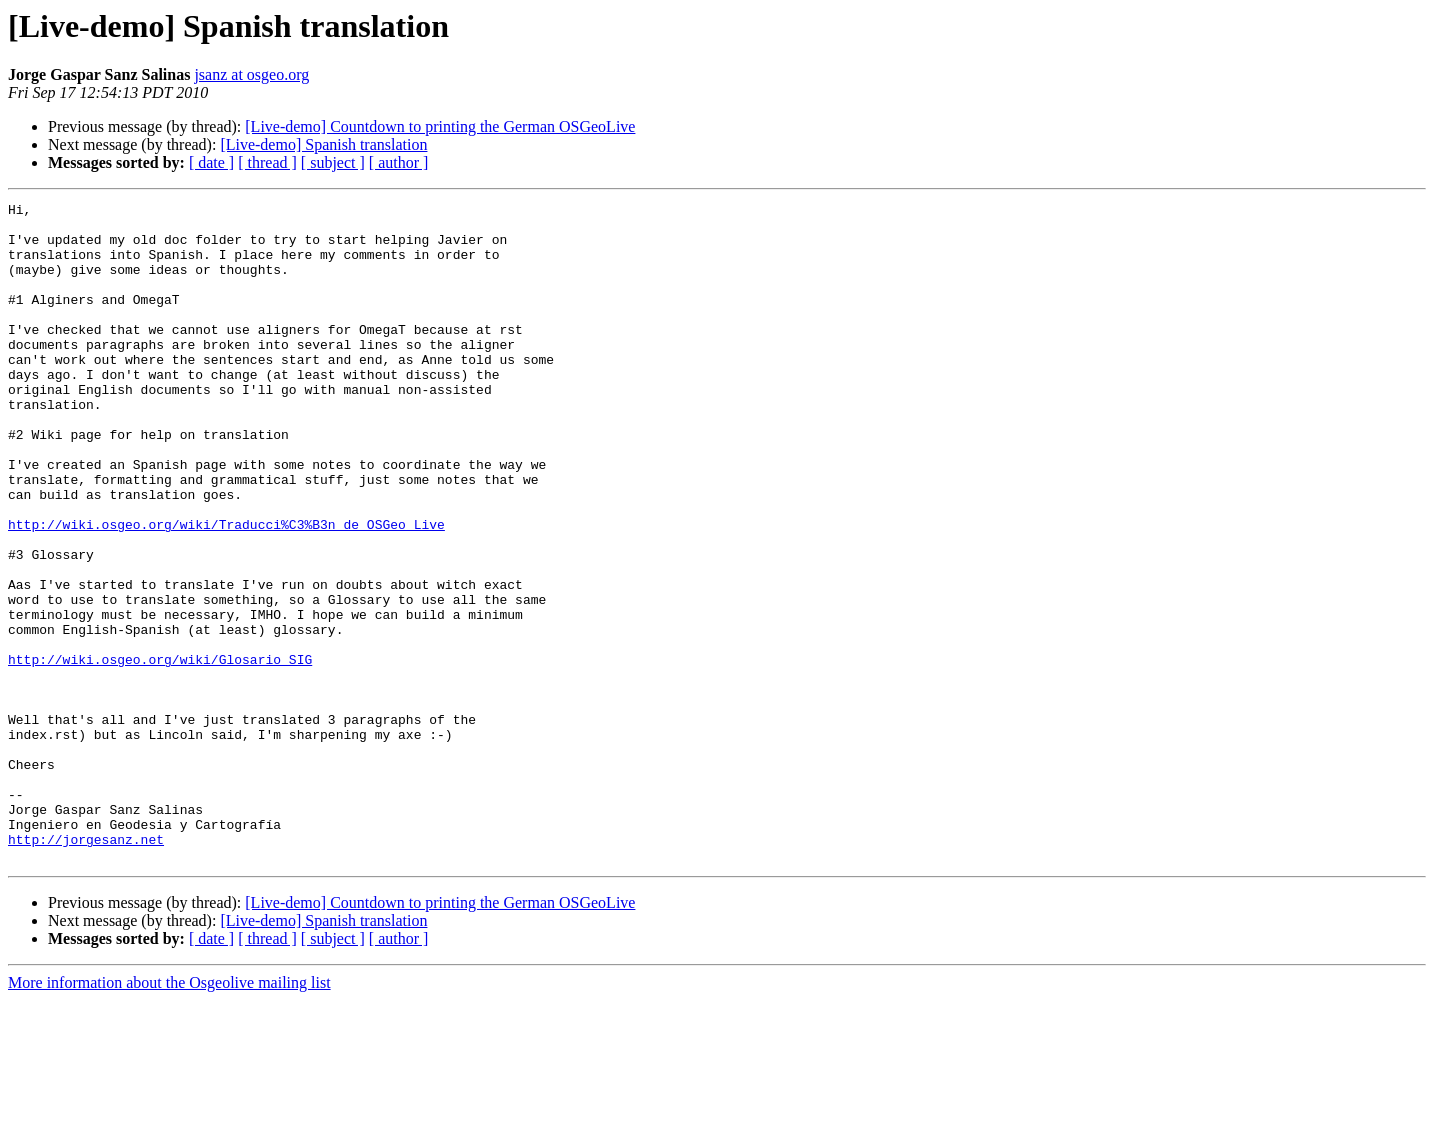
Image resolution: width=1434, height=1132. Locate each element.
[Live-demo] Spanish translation (323, 144)
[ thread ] (267, 162)
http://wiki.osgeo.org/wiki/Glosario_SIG (160, 752)
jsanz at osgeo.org (251, 74)
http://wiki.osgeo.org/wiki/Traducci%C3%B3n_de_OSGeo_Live (226, 590)
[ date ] (211, 162)
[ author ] (399, 162)
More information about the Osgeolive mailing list (169, 1114)
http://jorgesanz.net (86, 968)
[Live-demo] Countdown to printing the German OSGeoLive (440, 126)
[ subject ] (333, 162)
